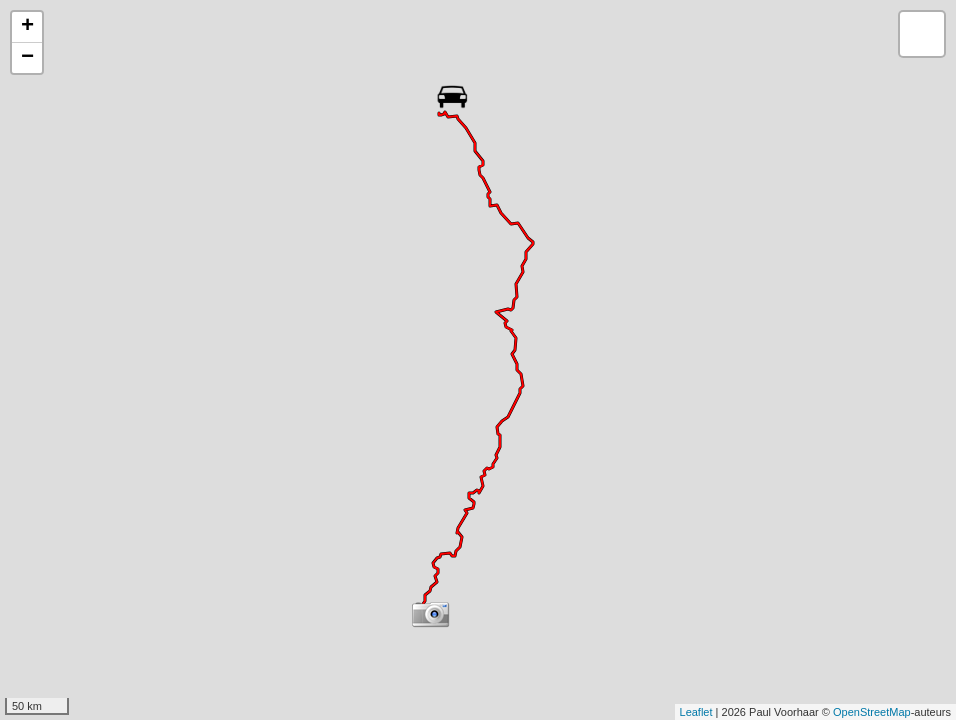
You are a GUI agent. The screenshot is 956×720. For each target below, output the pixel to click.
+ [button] (27, 27)
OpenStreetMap (872, 712)
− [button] (27, 58)
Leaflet (696, 712)
